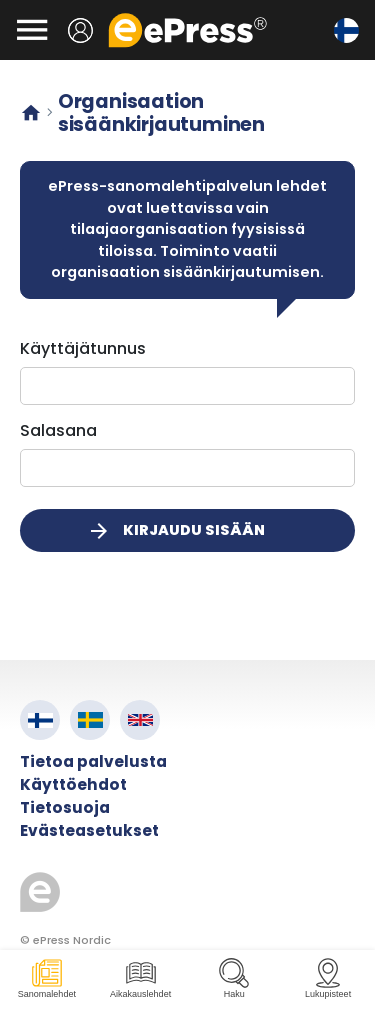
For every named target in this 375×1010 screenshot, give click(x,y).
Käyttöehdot (73, 784)
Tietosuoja (65, 807)
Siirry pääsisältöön (10, 10)
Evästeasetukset (89, 830)
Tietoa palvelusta (93, 761)
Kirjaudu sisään (176, 531)
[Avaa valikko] (32, 30)
